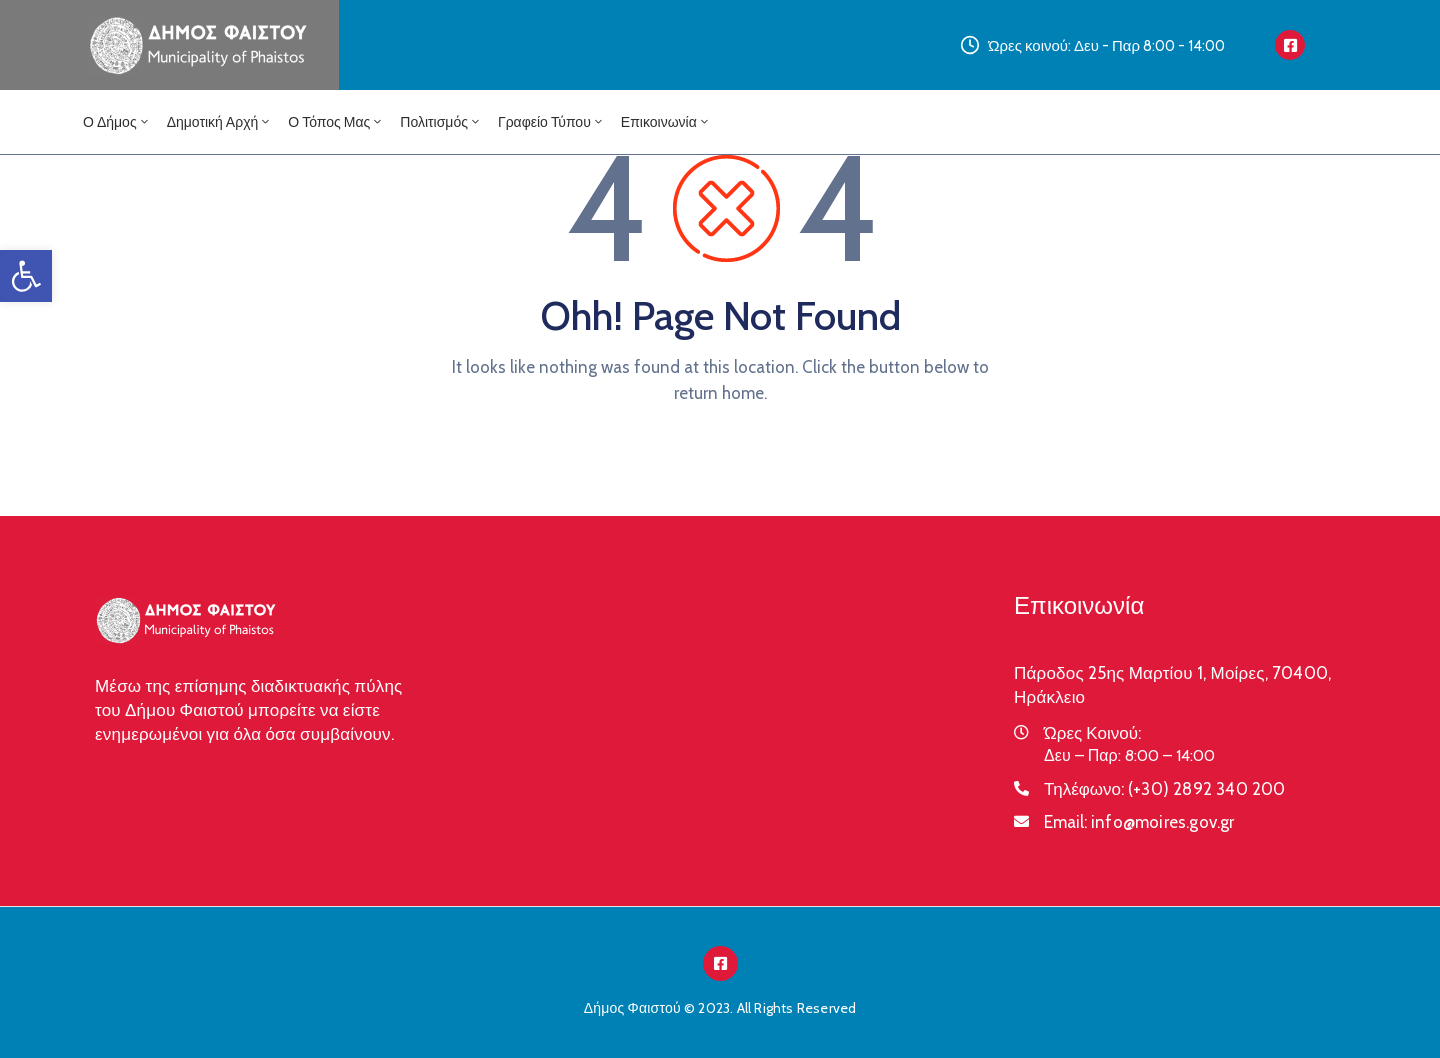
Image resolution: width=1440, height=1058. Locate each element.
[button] (26, 276)
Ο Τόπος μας (336, 122)
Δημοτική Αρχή (220, 122)
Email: (1139, 822)
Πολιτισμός (441, 122)
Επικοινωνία (666, 122)
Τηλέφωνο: (1165, 789)
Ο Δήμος (117, 122)
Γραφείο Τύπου (551, 122)
